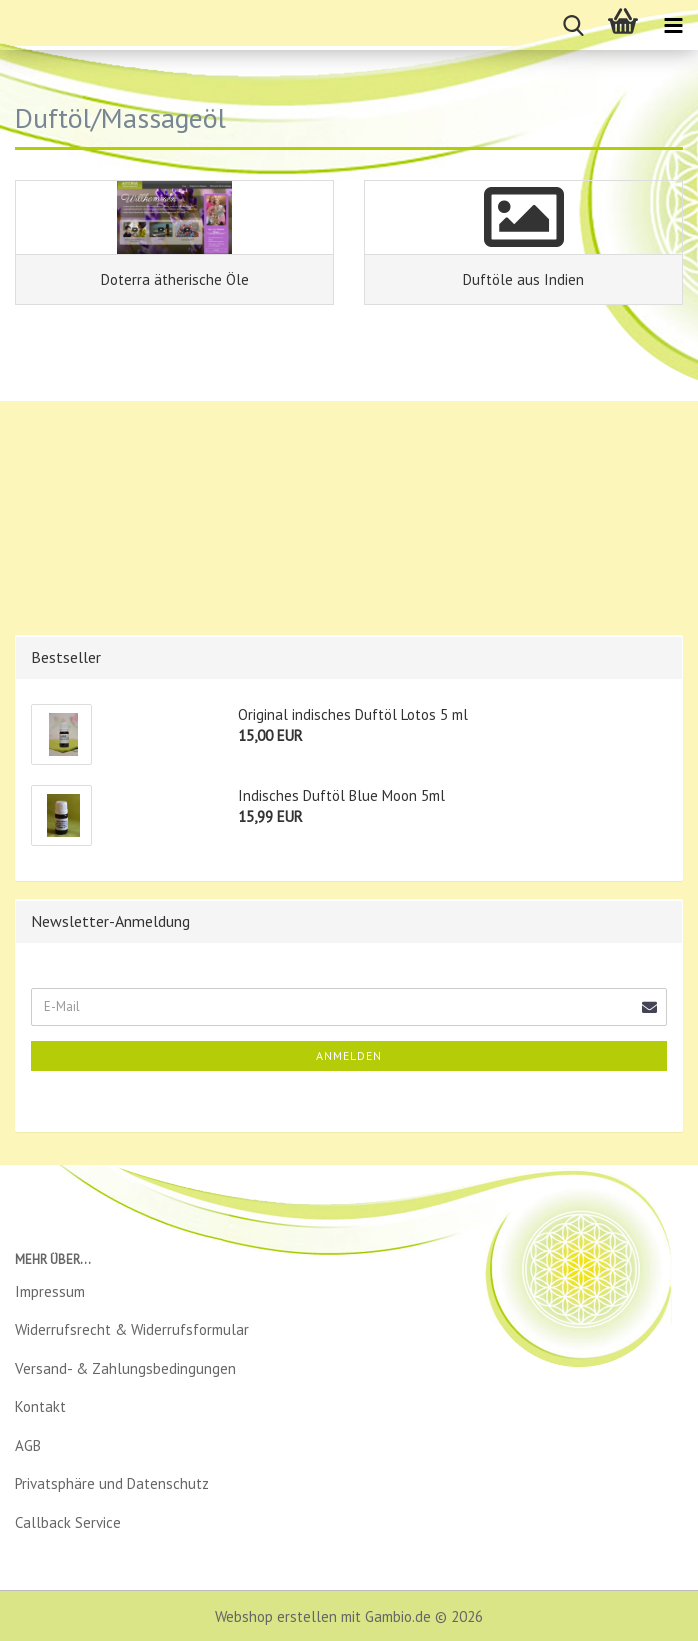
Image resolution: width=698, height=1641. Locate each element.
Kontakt (40, 1406)
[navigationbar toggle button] (673, 25)
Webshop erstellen (276, 1616)
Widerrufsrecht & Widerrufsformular (132, 1329)
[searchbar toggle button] (573, 25)
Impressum (50, 1291)
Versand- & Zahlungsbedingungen (125, 1368)
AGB (28, 1445)
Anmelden (349, 1055)
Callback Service (68, 1522)
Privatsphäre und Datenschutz (112, 1483)
